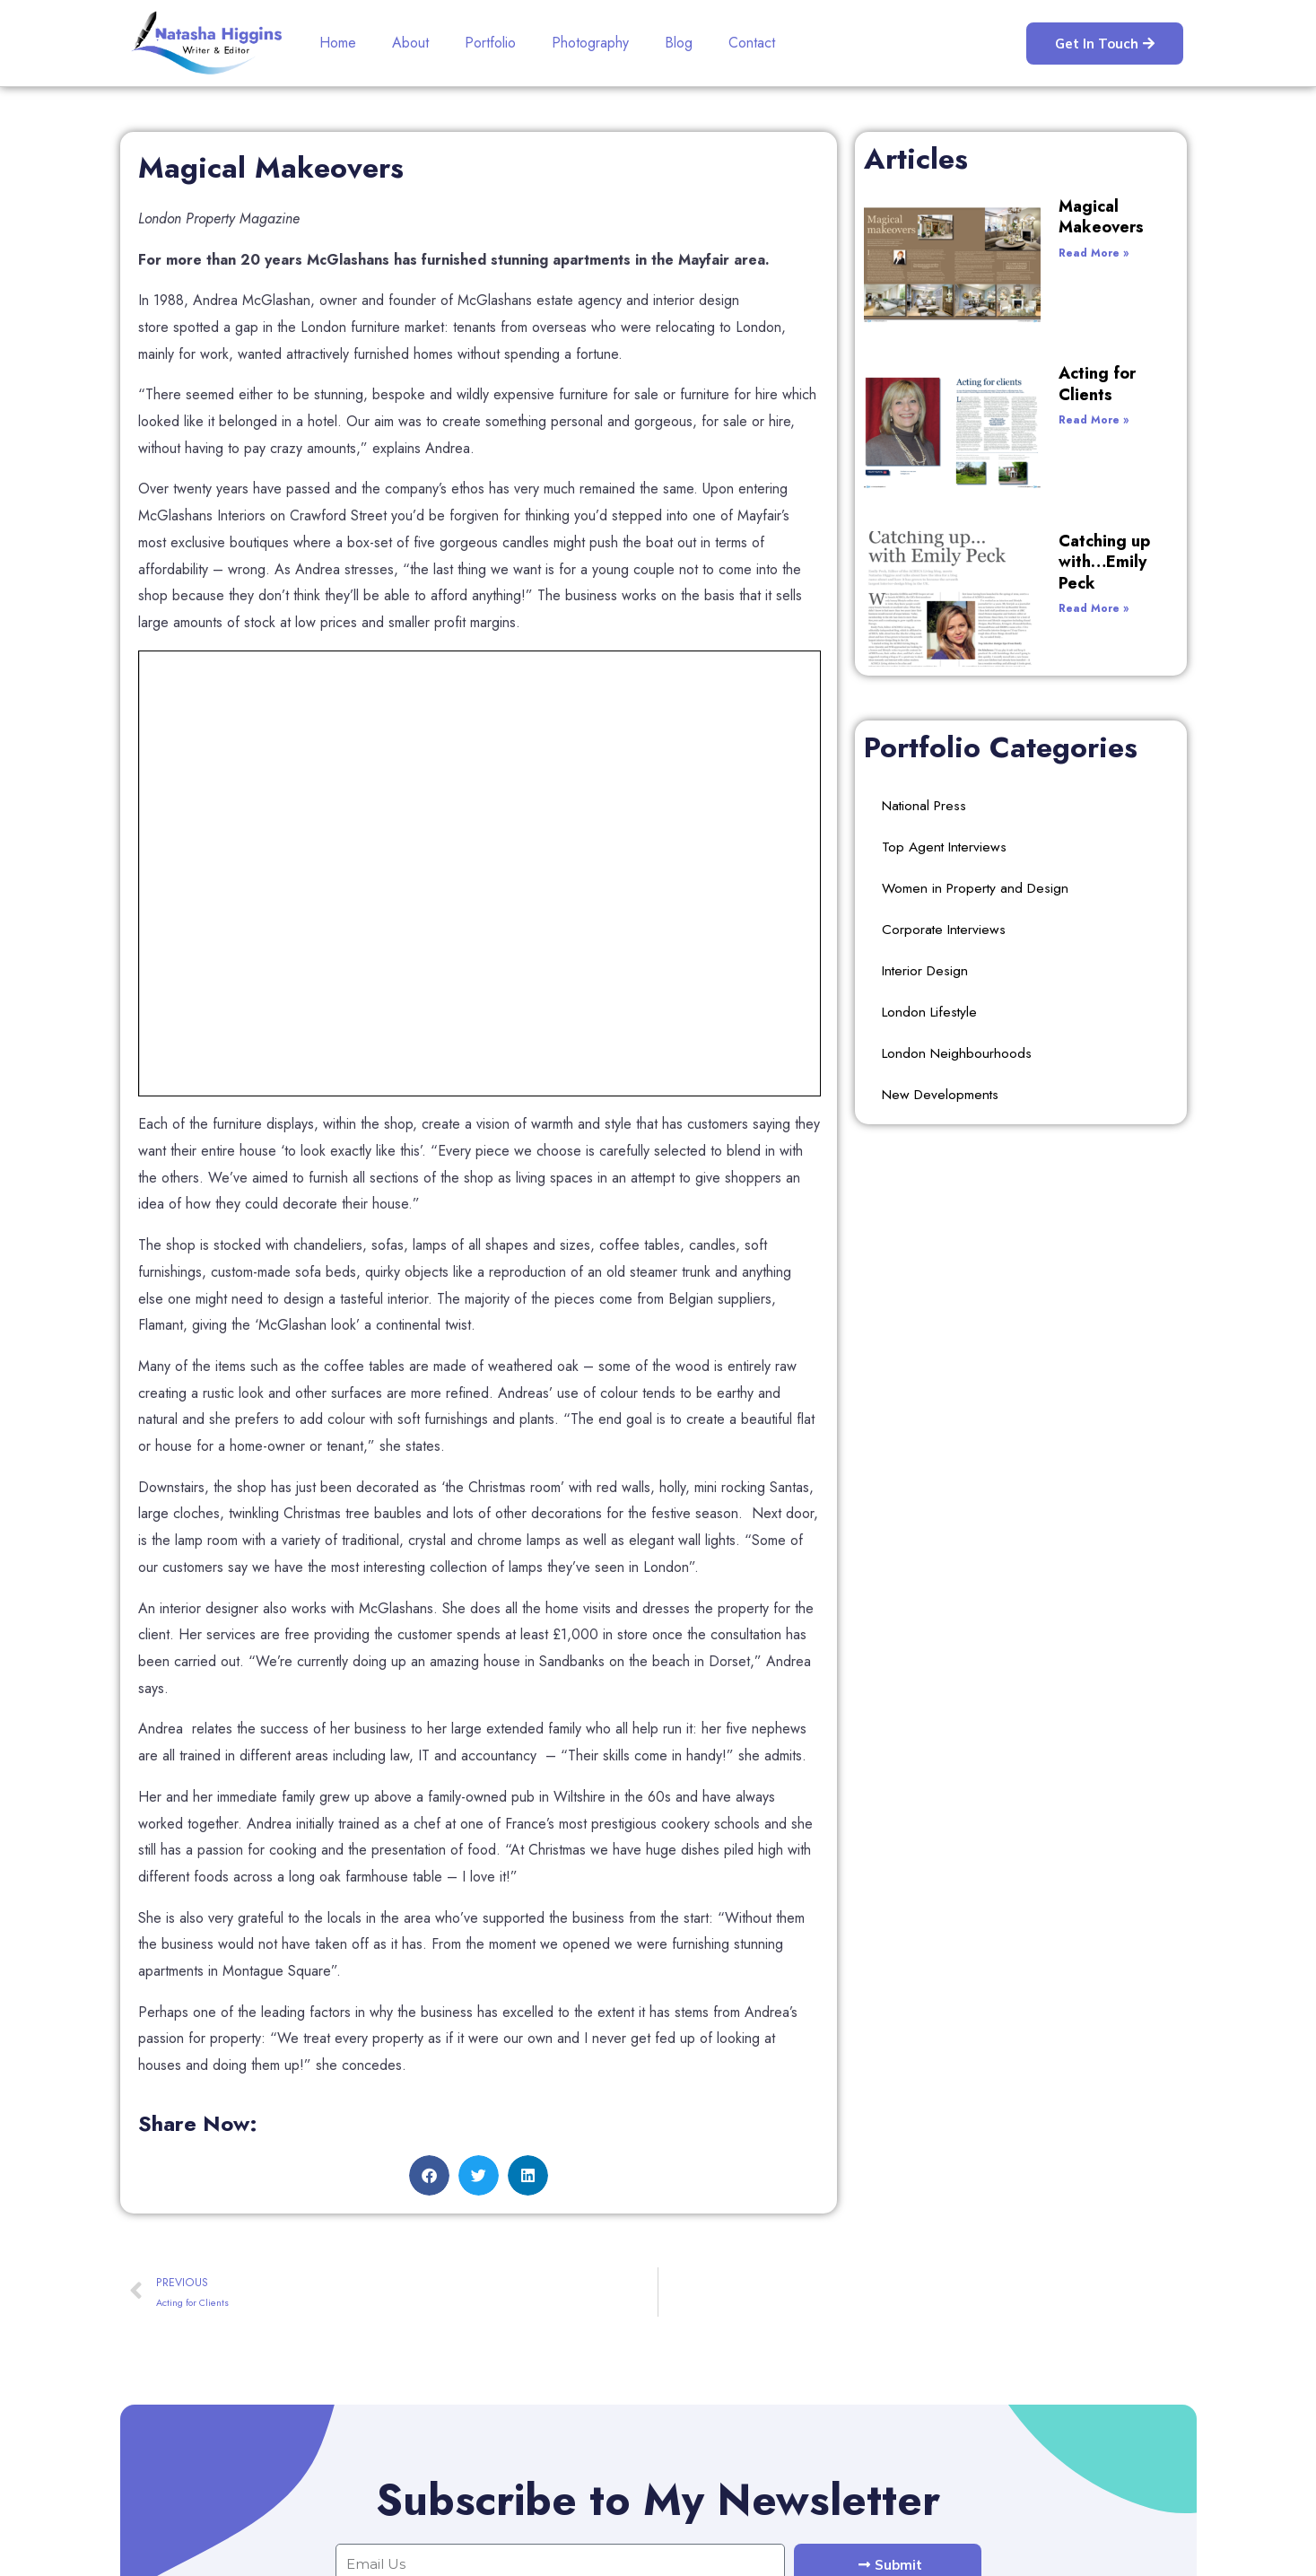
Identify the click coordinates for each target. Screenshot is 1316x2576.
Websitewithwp (1151, 2547)
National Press (926, 587)
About (410, 42)
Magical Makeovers (1036, 206)
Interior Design (927, 752)
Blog (679, 42)
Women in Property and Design (978, 669)
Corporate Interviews (945, 711)
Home (337, 42)
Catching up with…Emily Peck (1053, 401)
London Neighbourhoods (958, 835)
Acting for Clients (1028, 298)
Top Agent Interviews (946, 628)
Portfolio (490, 42)
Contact (751, 42)
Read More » (996, 231)
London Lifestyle (931, 793)
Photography (590, 42)
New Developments (942, 876)
